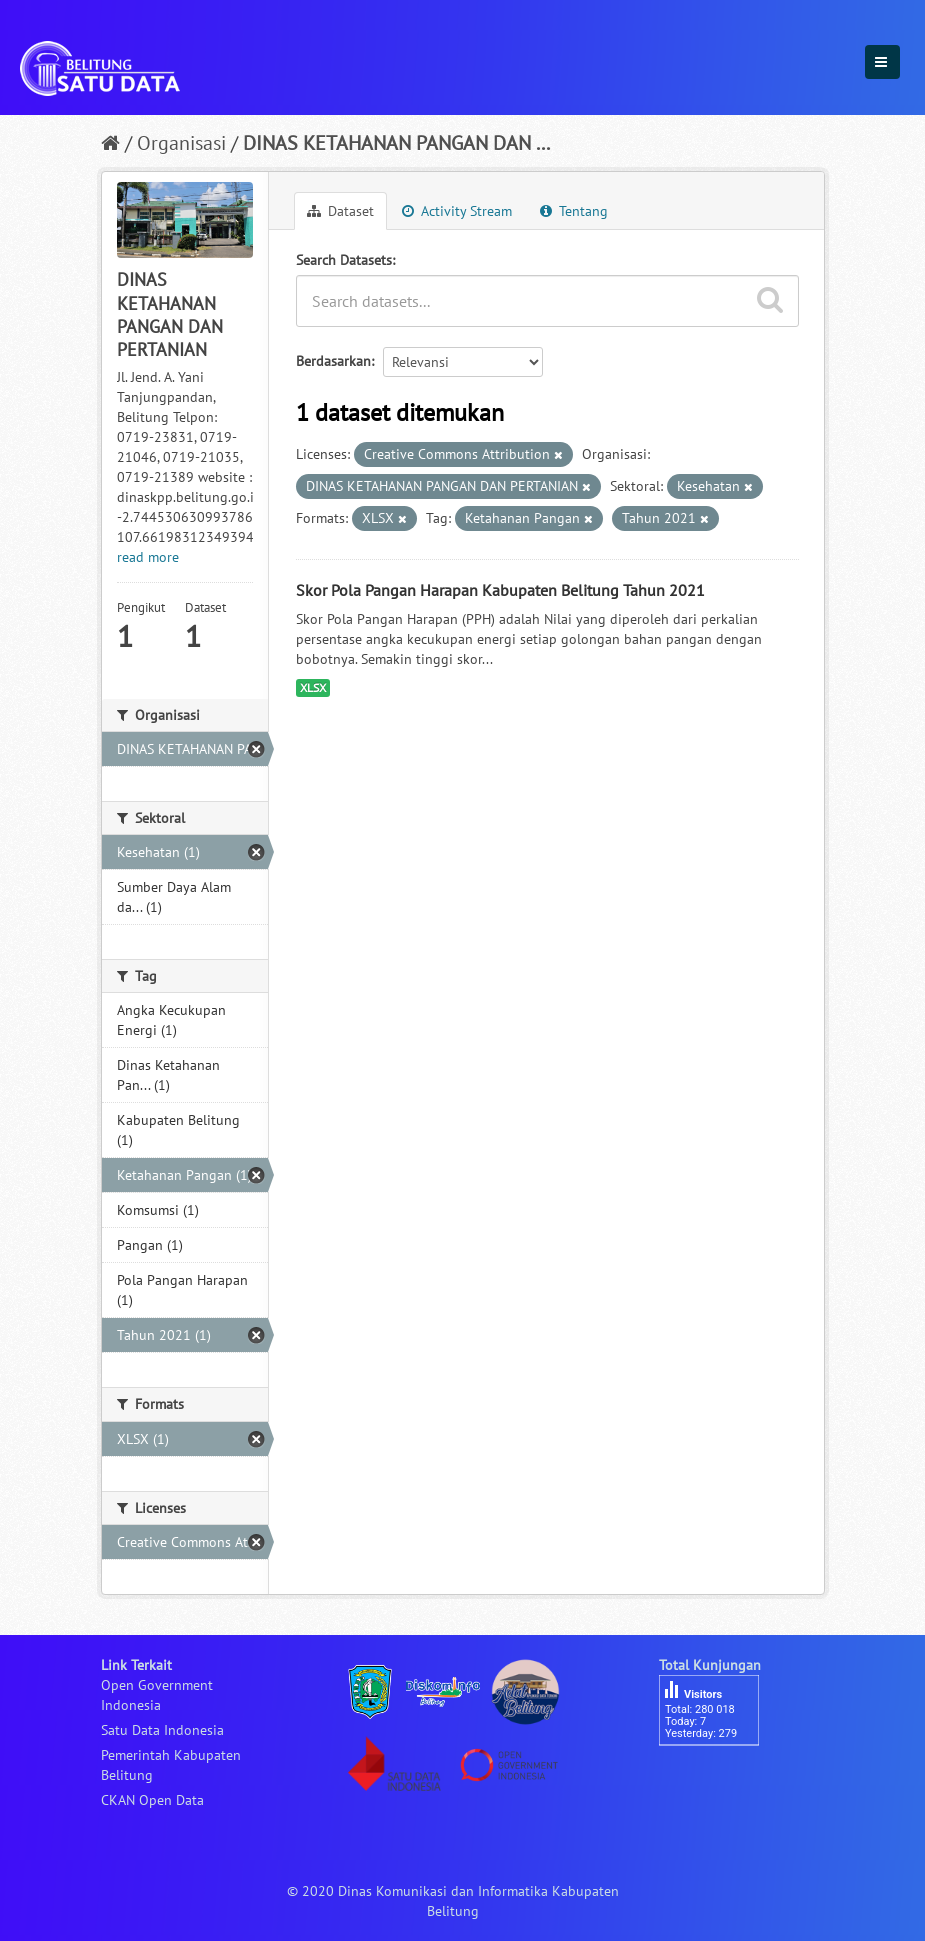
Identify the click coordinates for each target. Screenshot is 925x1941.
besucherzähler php (719, 1780)
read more (148, 557)
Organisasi (181, 143)
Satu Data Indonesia (162, 1730)
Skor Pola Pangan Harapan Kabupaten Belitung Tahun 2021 (500, 590)
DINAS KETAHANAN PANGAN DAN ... (396, 143)
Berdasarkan (333, 361)
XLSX (313, 687)
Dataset (340, 211)
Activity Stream (457, 211)
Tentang (574, 211)
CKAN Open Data (152, 1800)
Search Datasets (344, 260)
